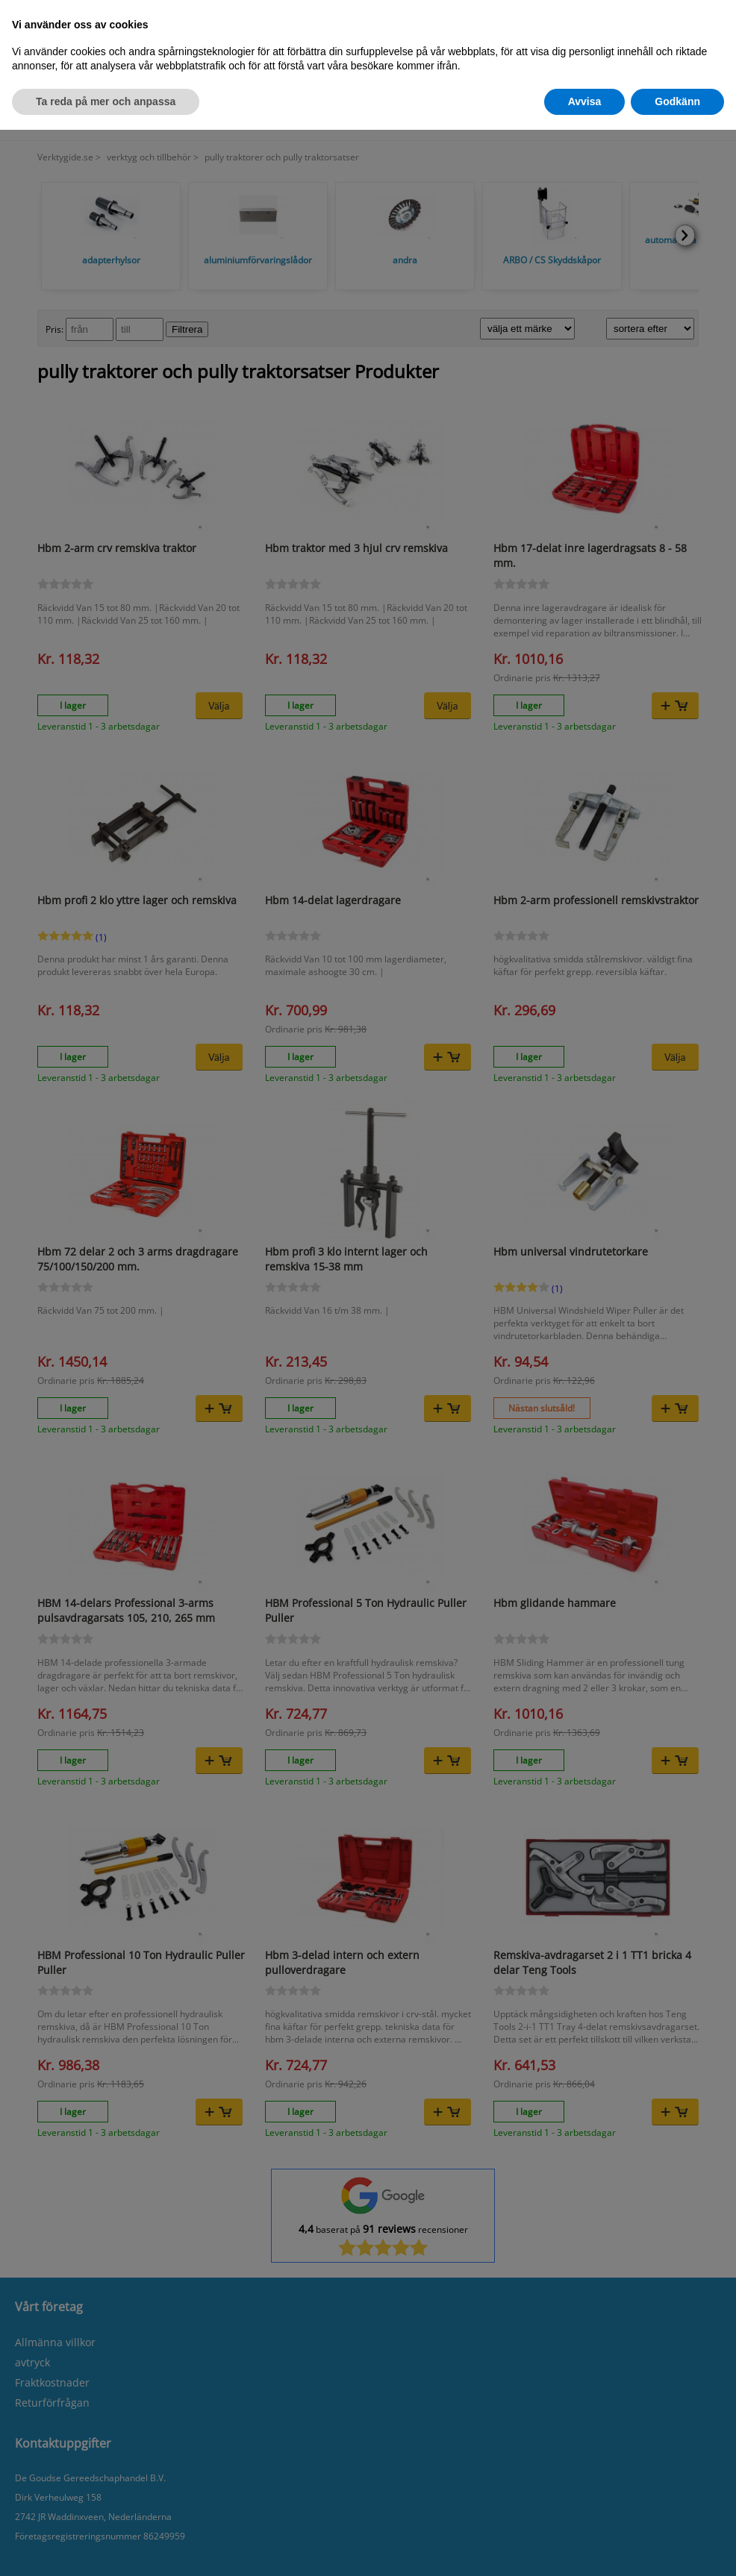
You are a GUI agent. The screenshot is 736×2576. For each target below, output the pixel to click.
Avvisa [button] (585, 101)
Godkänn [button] (677, 101)
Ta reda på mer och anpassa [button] (105, 101)
